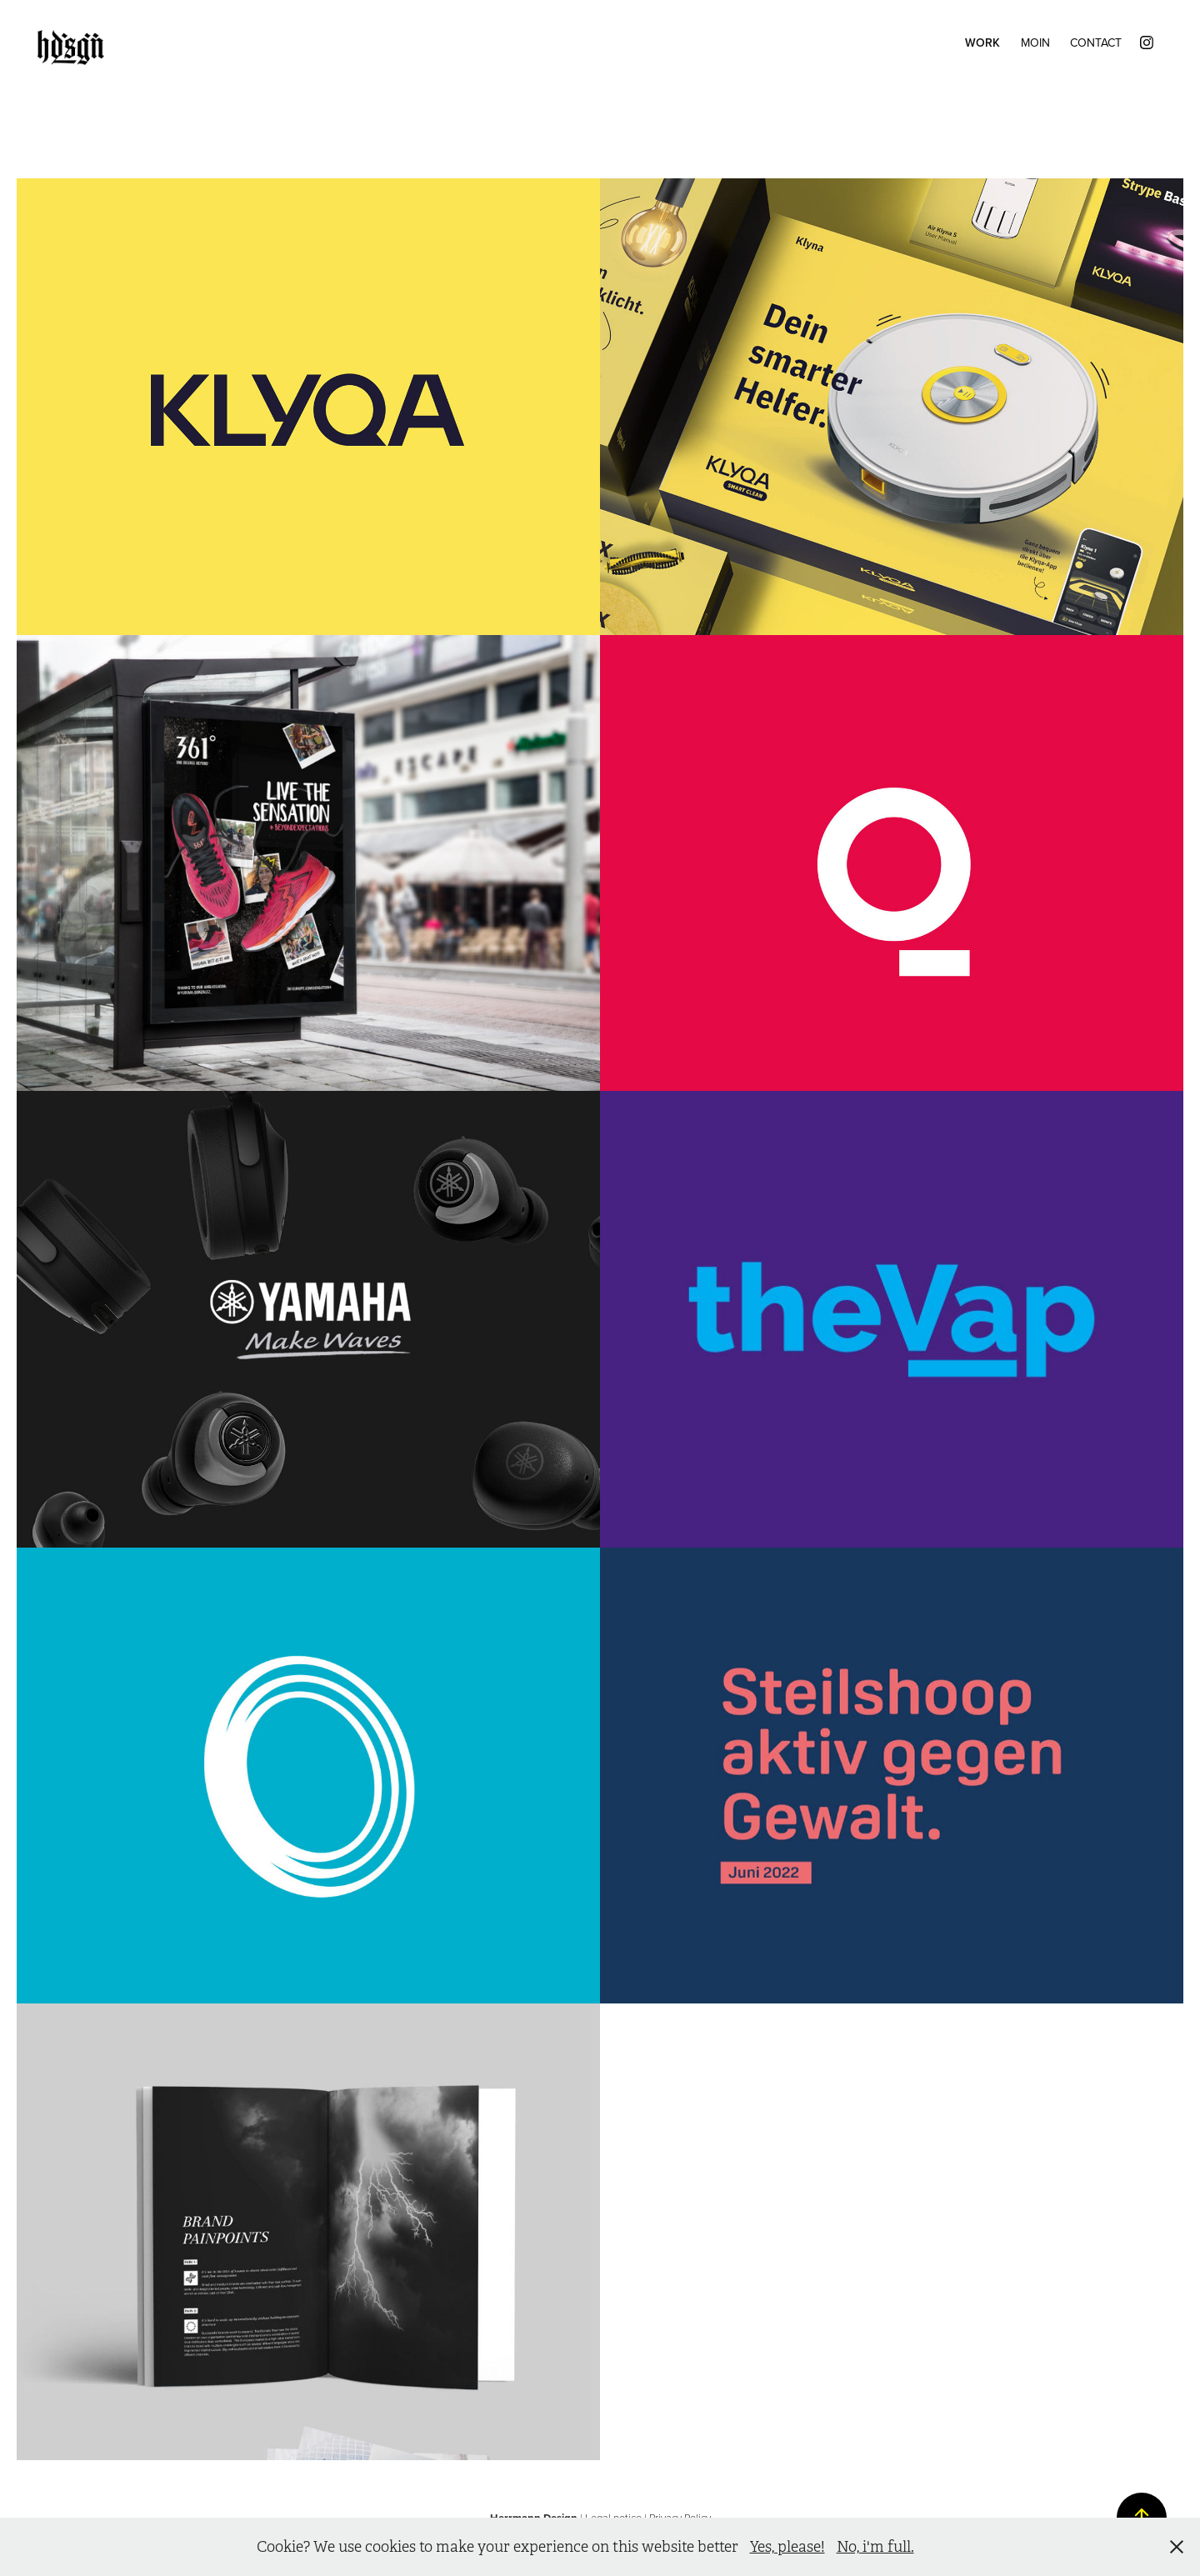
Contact (1096, 42)
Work (982, 42)
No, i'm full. (875, 2547)
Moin (1035, 42)
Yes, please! (787, 2547)
